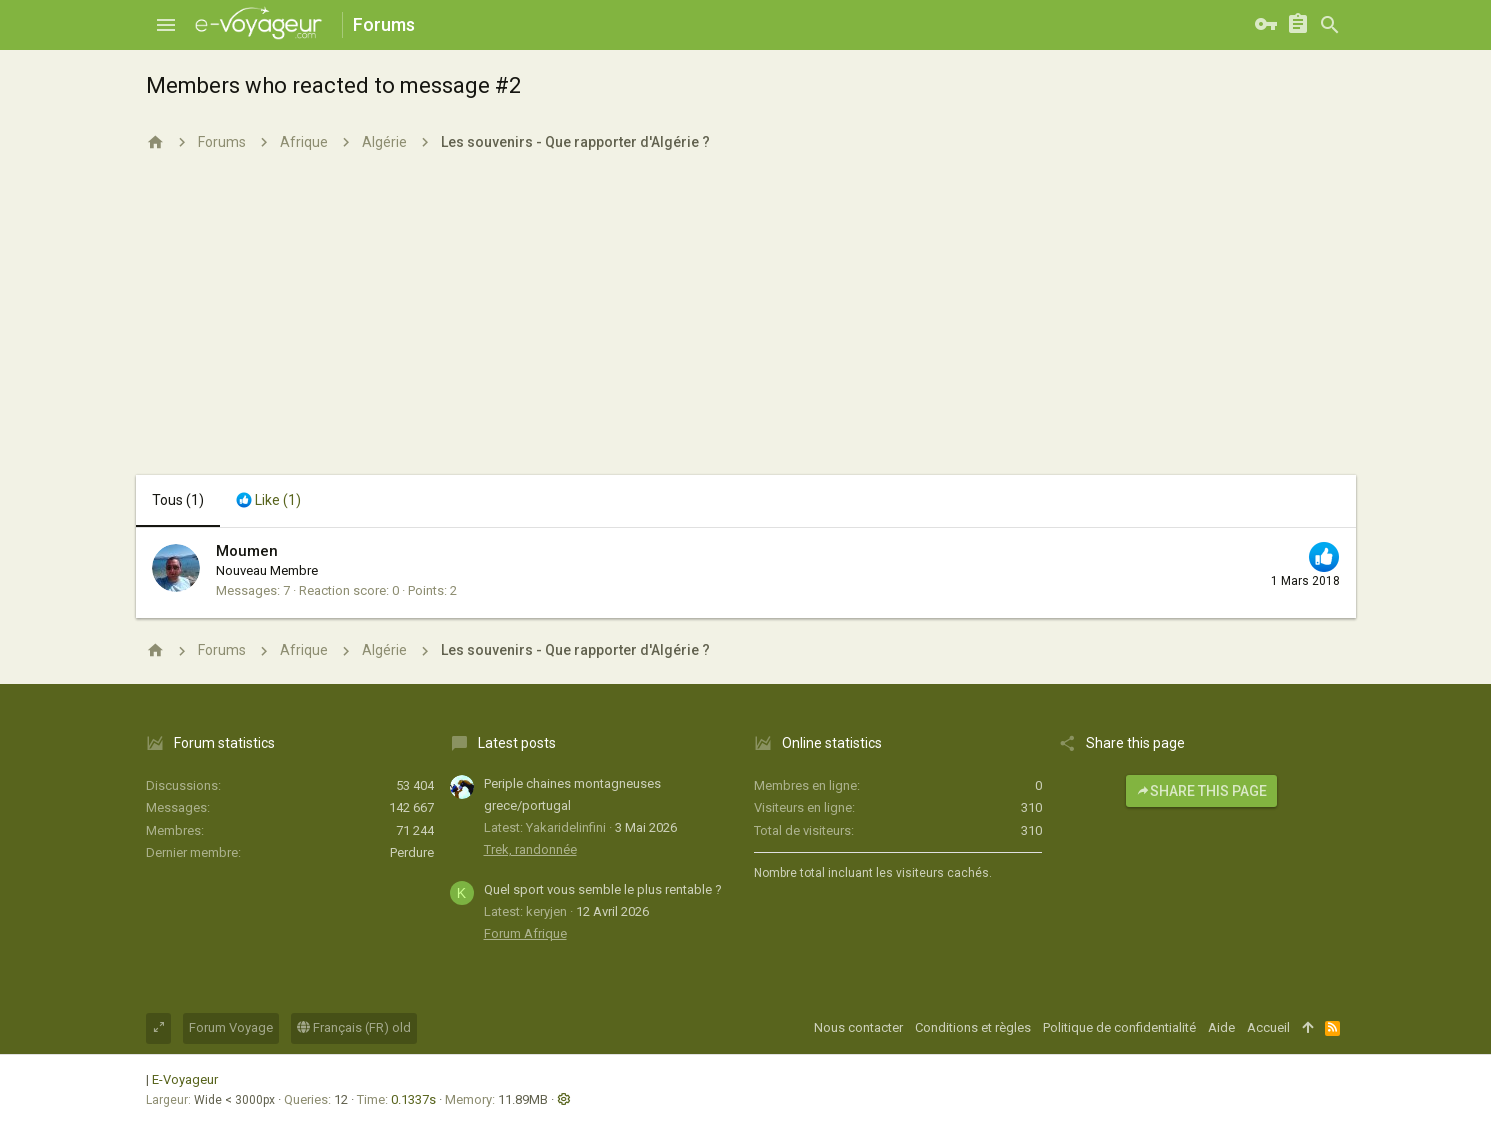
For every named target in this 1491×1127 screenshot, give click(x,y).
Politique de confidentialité (1119, 1027)
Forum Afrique (525, 933)
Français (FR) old (354, 1027)
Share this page (1201, 791)
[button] (166, 25)
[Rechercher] (1330, 25)
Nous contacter (858, 1027)
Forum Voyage (231, 1027)
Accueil (1268, 1027)
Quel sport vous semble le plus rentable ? (603, 889)
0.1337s (413, 1099)
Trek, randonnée (530, 849)
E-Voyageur (185, 1079)
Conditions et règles (973, 1027)
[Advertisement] (746, 325)
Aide (1221, 1027)
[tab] (268, 501)
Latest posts (517, 743)
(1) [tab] (178, 500)
